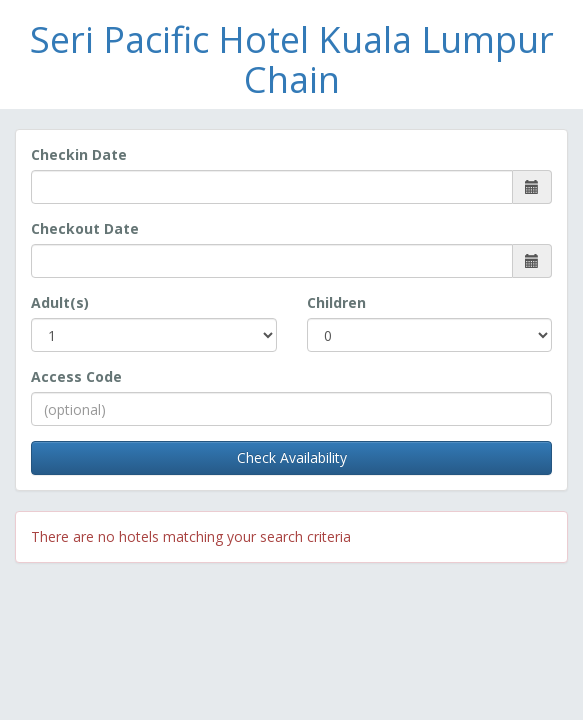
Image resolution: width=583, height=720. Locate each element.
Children (336, 302)
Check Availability (292, 457)
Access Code (76, 376)
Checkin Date (79, 154)
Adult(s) (60, 302)
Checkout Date (85, 228)
